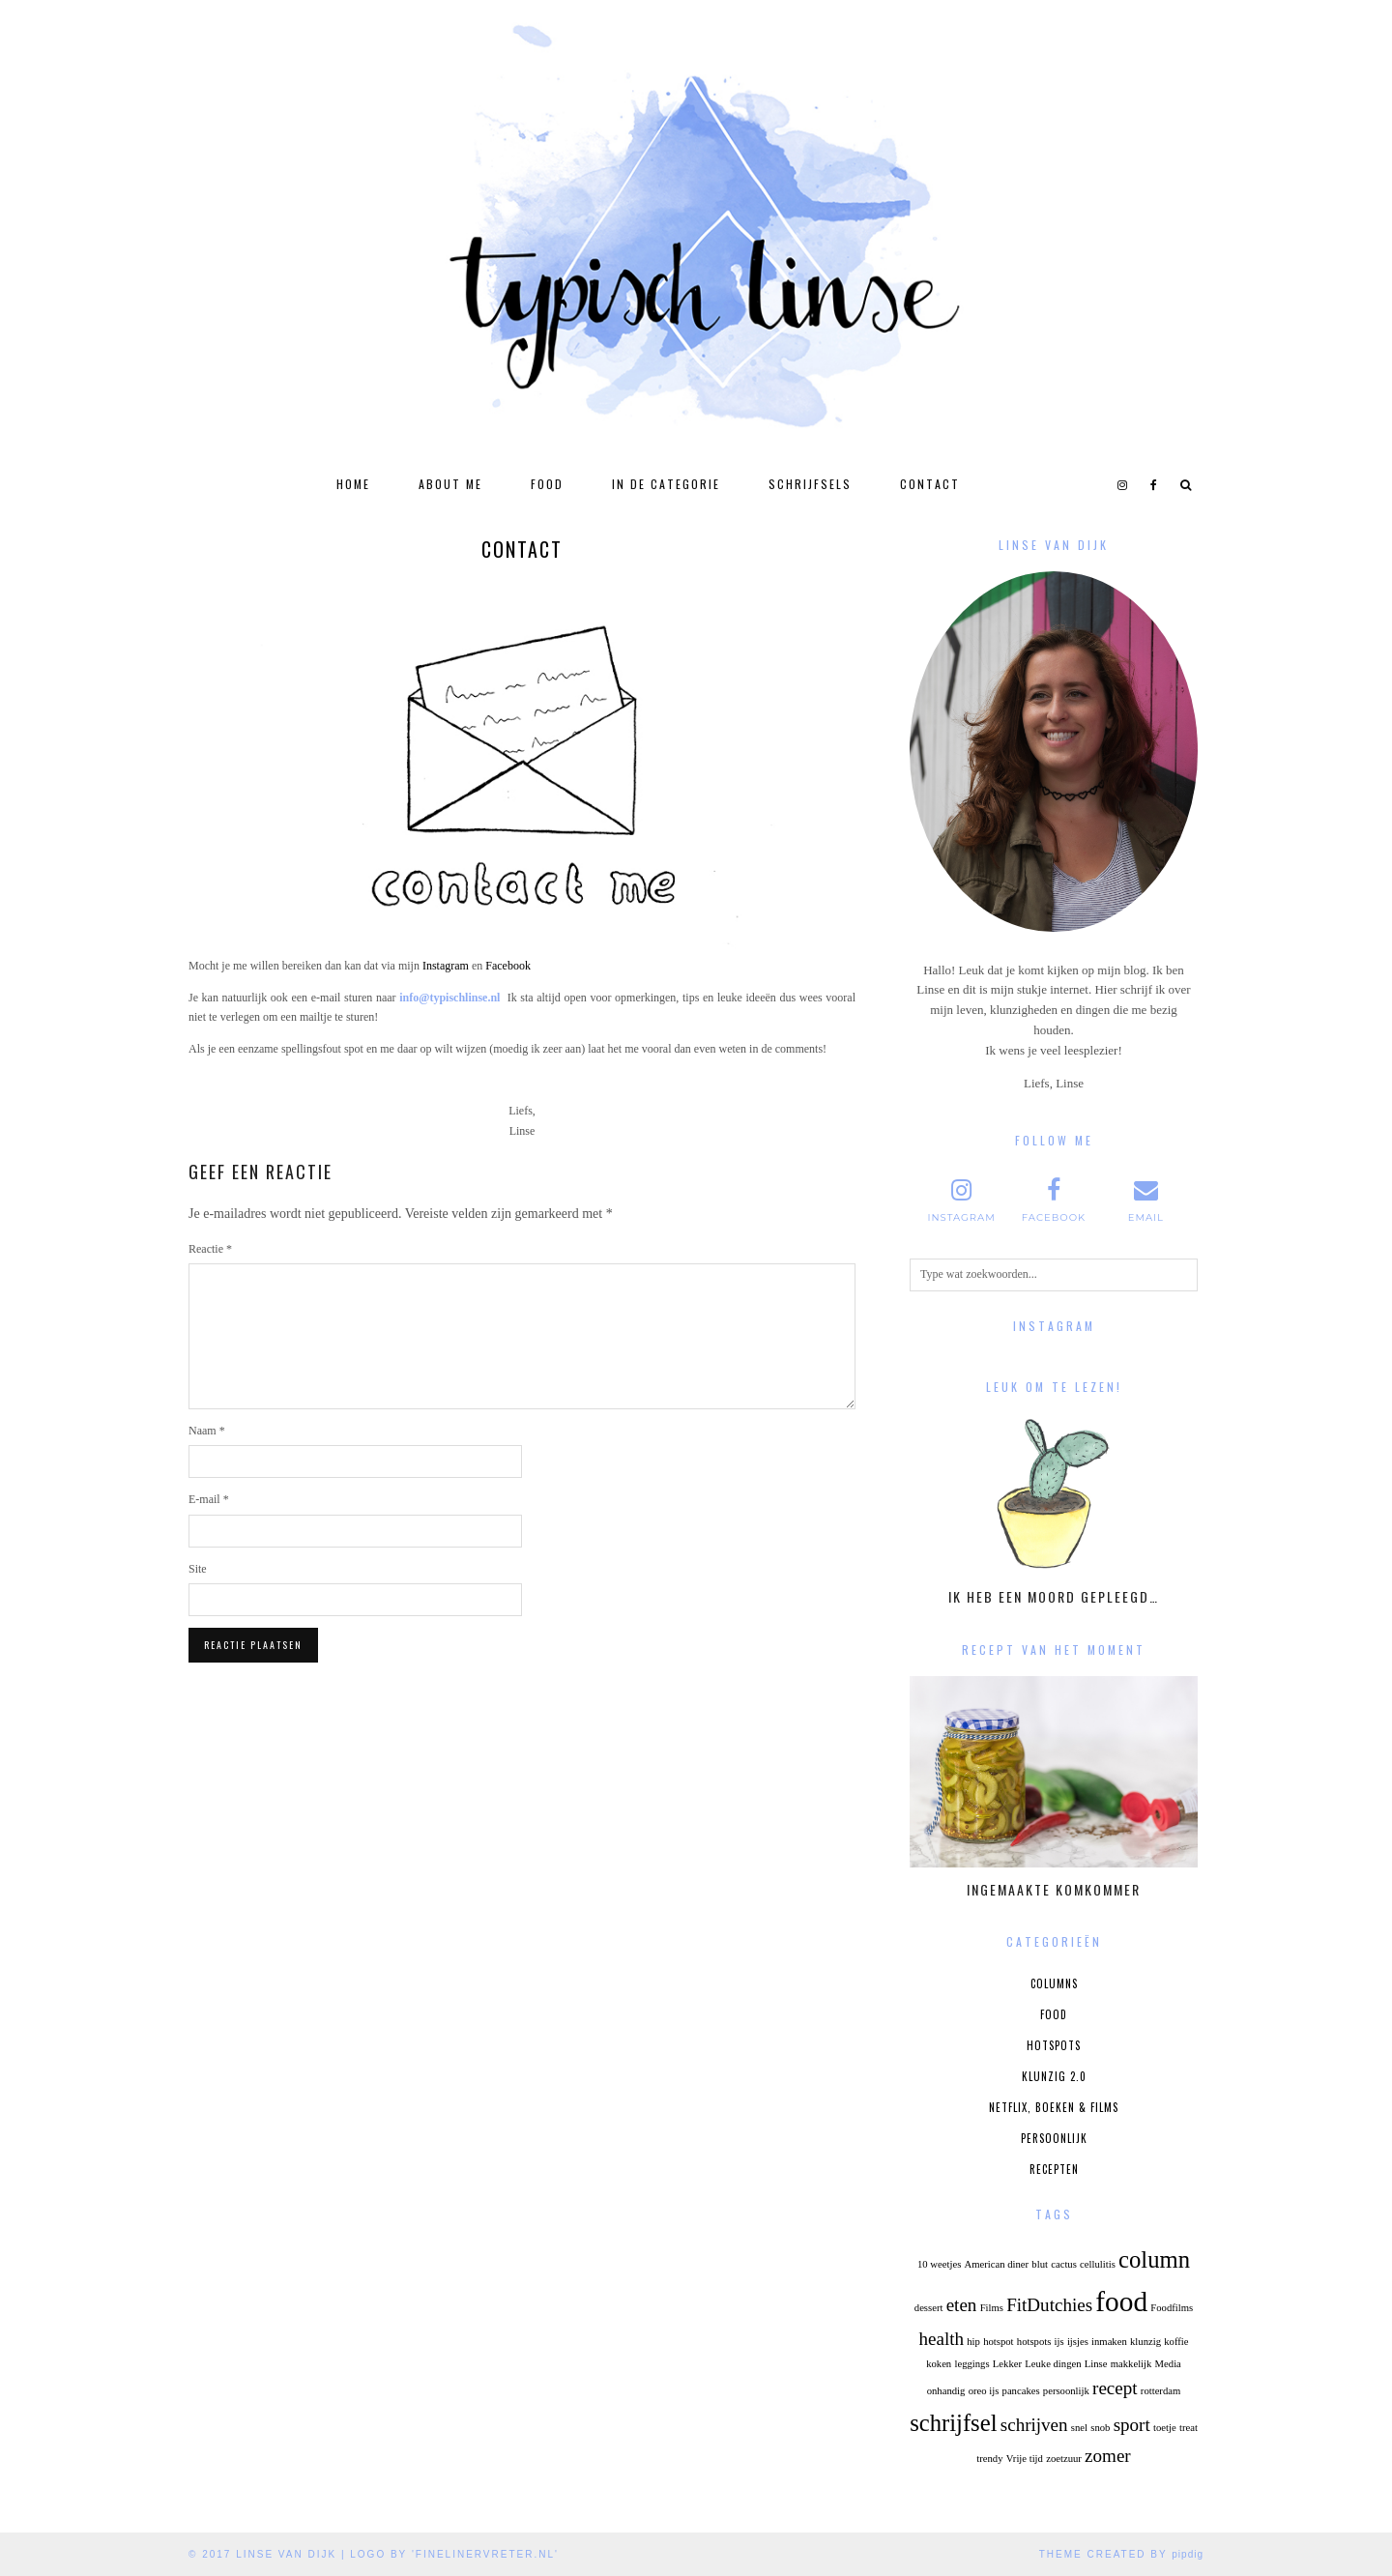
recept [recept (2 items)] (1115, 2388)
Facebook (508, 965)
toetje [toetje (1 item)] (1164, 2427)
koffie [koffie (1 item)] (1176, 2341)
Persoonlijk (1054, 2138)
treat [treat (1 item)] (1188, 2427)
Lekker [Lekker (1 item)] (1007, 2364)
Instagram (445, 965)
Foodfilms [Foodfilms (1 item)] (1171, 2307)
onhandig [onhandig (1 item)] (946, 2391)
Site (197, 1569)
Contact (930, 484)
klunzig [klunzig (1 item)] (1145, 2341)
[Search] (1186, 484)
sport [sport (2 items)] (1132, 2425)
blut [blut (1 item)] (1039, 2264)
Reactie (210, 1249)
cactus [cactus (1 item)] (1064, 2264)
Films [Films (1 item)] (991, 2307)
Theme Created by (1121, 2554)
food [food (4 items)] (1121, 2301)
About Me (450, 484)
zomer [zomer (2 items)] (1108, 2456)
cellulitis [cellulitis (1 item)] (1098, 2264)
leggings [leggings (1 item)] (971, 2364)
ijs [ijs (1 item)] (1059, 2341)
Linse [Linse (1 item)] (1096, 2364)
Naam (206, 1430)
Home (353, 484)
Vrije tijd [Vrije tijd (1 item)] (1024, 2458)
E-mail (208, 1499)
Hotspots (1054, 2045)
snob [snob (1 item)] (1100, 2427)
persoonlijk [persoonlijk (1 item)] (1066, 2391)
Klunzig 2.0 (1054, 2076)
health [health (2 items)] (941, 2339)
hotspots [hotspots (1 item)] (1034, 2341)
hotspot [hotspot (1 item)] (998, 2341)
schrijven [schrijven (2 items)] (1034, 2425)
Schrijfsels (810, 484)
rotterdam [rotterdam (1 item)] (1160, 2391)
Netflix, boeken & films (1053, 2107)
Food (547, 484)
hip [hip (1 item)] (973, 2341)
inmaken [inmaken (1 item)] (1109, 2341)
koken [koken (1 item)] (938, 2364)
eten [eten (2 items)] (961, 2305)
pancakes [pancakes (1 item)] (1021, 2391)
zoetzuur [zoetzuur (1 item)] (1064, 2458)
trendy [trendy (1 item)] (989, 2458)
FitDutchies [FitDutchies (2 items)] (1049, 2305)
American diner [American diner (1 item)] (997, 2264)
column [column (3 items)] (1154, 2259)
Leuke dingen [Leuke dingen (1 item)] (1053, 2364)
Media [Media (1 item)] (1168, 2364)
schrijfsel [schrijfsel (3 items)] (953, 2423)
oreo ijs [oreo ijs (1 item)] (984, 2391)
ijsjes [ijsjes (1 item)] (1077, 2341)
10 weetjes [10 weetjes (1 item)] (939, 2264)
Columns (1054, 1983)
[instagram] (1123, 484)
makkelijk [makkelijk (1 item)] (1131, 2364)
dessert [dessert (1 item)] (928, 2307)
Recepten (1054, 2169)
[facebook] (1154, 484)
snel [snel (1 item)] (1079, 2427)
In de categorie (666, 484)
